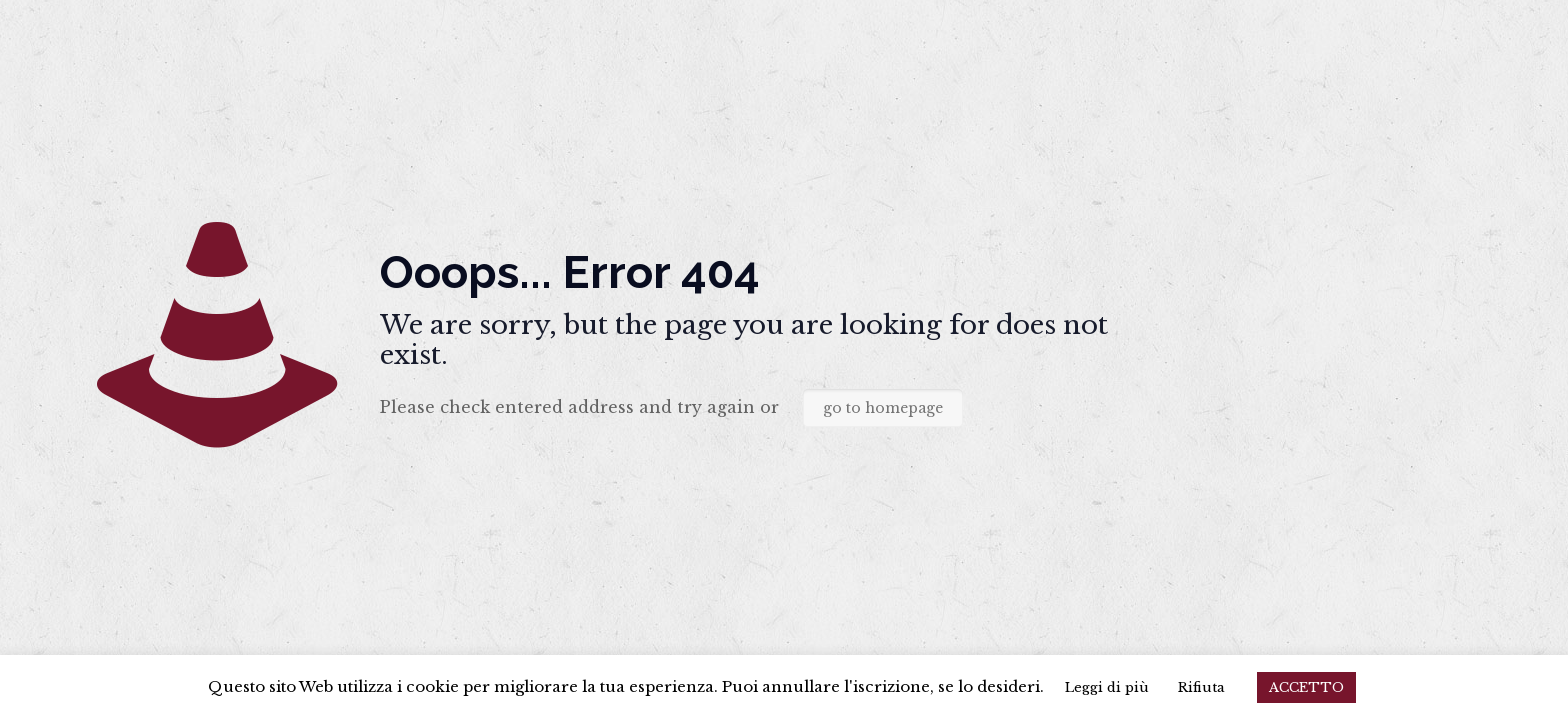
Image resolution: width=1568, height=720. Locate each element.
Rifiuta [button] (1201, 687)
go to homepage (883, 408)
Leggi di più (1107, 687)
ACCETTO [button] (1306, 687)
